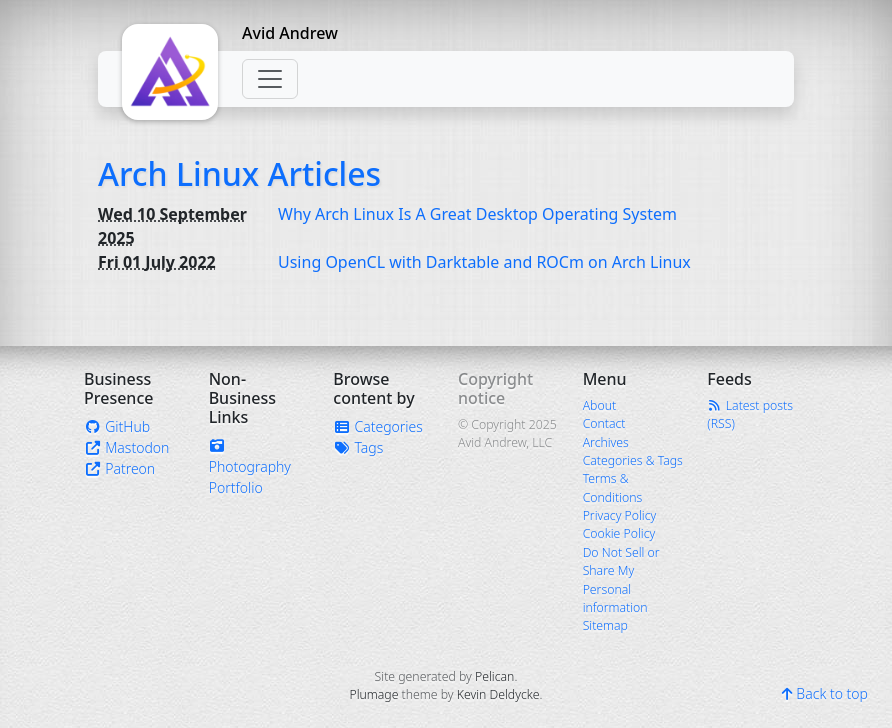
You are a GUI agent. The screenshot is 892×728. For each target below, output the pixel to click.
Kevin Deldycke (498, 694)
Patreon (119, 468)
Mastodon (126, 447)
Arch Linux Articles (239, 173)
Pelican (494, 676)
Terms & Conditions (613, 487)
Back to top (825, 693)
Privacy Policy (620, 515)
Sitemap (605, 625)
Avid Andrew (290, 33)
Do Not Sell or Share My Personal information (621, 580)
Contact (604, 423)
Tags (358, 447)
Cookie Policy (619, 533)
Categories (378, 426)
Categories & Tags (633, 460)
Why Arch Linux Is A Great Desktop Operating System (477, 214)
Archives (606, 442)
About (599, 405)
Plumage (373, 694)
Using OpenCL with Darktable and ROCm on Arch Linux (484, 262)
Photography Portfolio (250, 468)
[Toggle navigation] (270, 79)
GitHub (117, 426)
